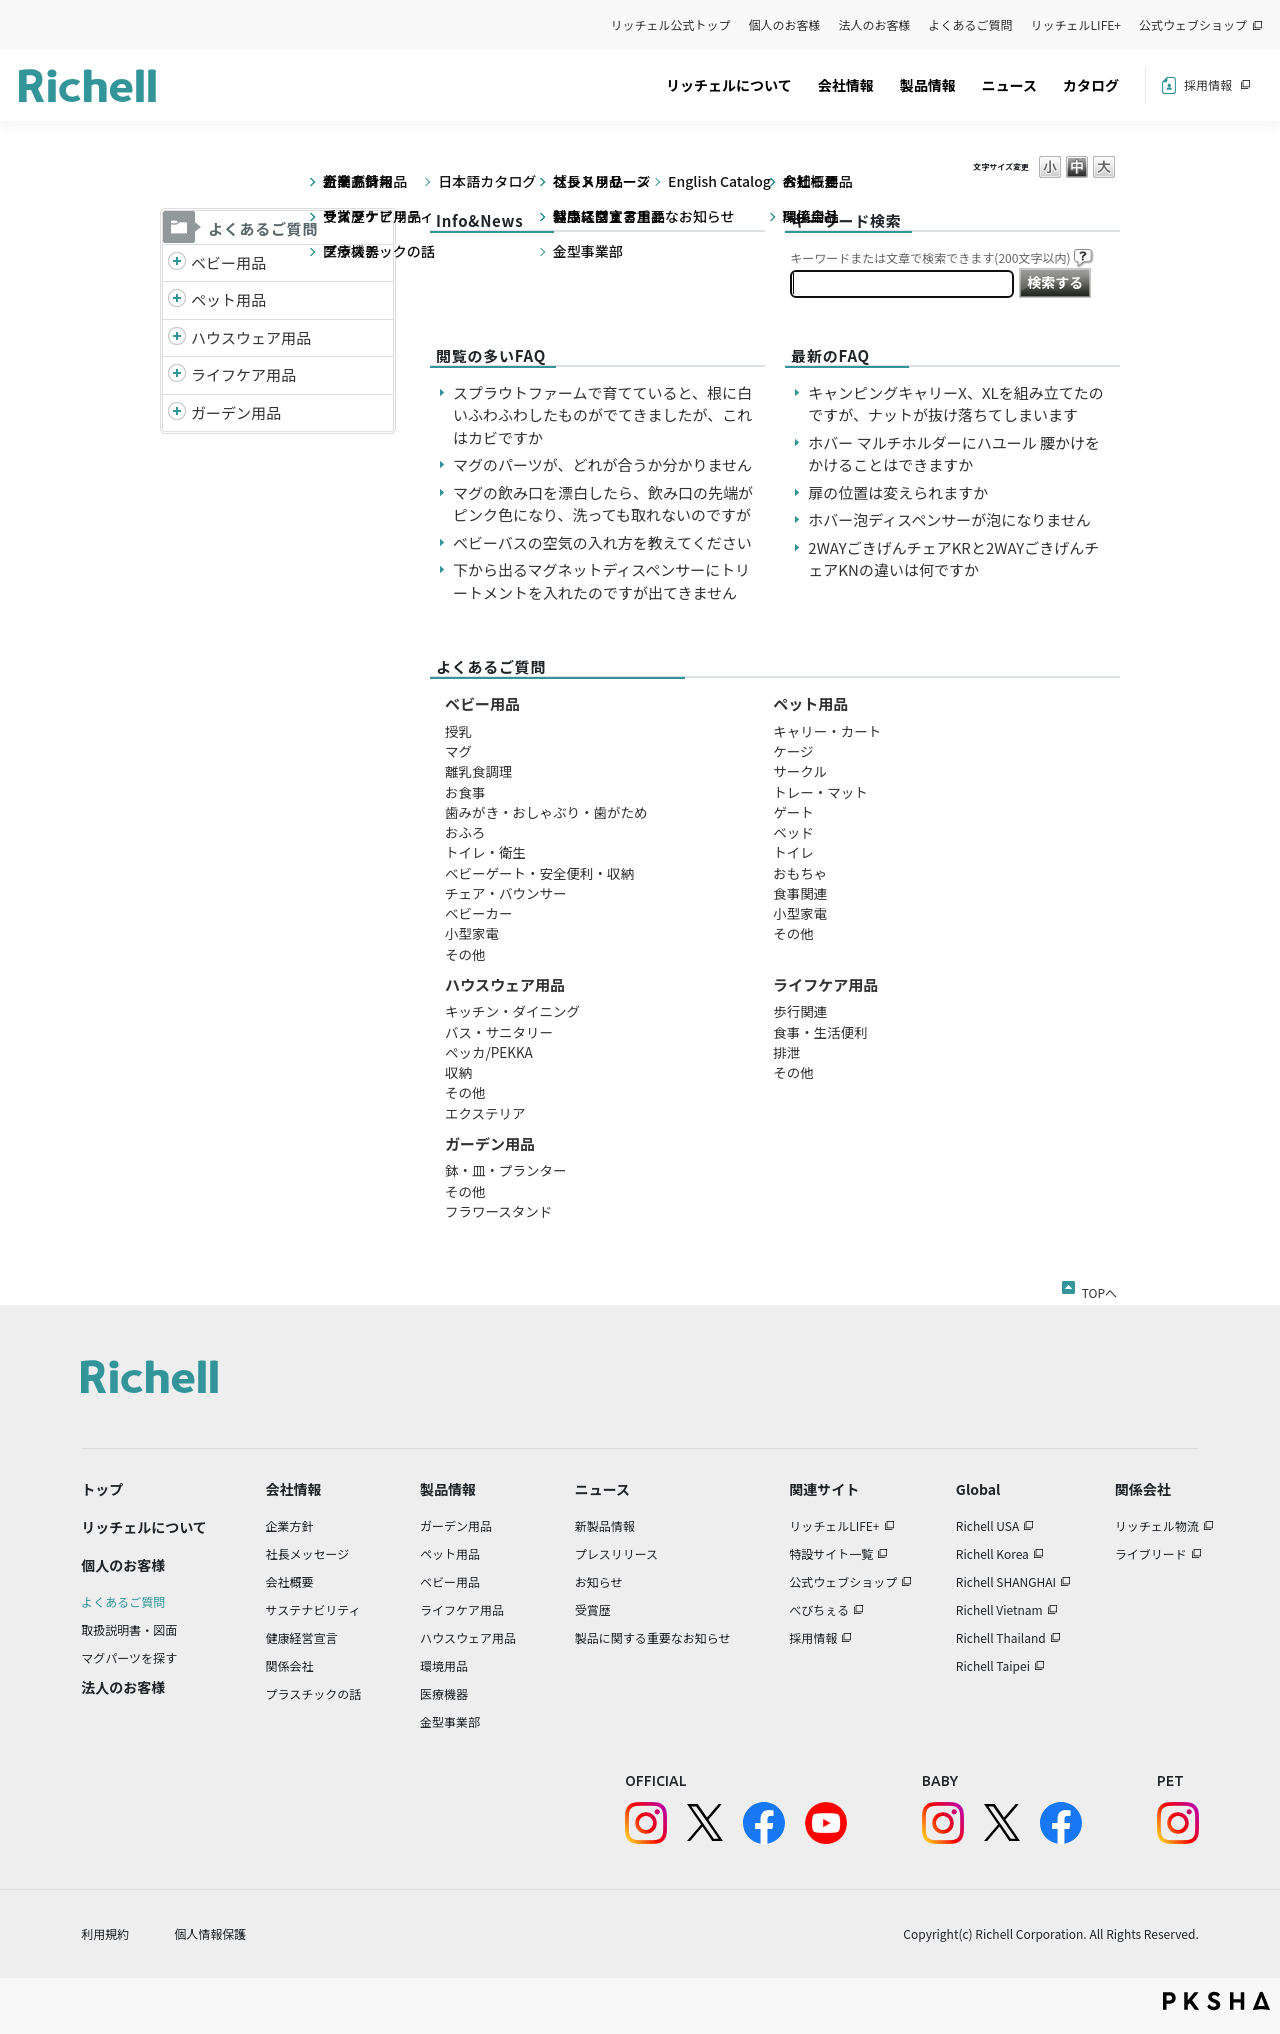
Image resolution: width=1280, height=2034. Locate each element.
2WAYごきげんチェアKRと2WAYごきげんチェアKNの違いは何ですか (953, 559)
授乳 (458, 731)
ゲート (793, 812)
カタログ (1091, 85)
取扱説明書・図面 (129, 1629)
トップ (102, 1489)
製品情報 (928, 85)
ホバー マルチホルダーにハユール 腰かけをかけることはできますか (954, 454)
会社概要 (290, 1581)
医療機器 (444, 1693)
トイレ (793, 852)
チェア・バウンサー (506, 893)
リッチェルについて (729, 85)
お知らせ (599, 1581)
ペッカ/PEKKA (489, 1052)
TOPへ (1099, 1289)
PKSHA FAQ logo (1216, 2001)
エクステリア (485, 1113)
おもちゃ (800, 873)
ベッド (793, 832)
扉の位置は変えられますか (898, 492)
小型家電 (472, 933)
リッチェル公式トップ (671, 24)
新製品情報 (605, 1525)
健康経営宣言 (302, 1637)
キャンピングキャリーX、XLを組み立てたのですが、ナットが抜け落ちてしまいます (955, 404)
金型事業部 (450, 1721)
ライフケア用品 (243, 374)
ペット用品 (228, 299)
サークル (800, 771)
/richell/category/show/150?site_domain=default (177, 413)
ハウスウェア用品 (251, 337)
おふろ (465, 832)
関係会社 (290, 1665)
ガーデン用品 (236, 412)
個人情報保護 (210, 1933)
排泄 (786, 1052)
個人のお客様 (785, 24)
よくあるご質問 (971, 24)
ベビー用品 (228, 262)
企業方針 (290, 1525)
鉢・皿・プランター (506, 1170)
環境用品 (444, 1665)
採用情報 (1208, 84)
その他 (465, 954)
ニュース (1009, 85)
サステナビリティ (313, 1609)
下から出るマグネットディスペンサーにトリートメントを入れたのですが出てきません (601, 581)
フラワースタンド (498, 1211)
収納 (458, 1072)
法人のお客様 (875, 24)
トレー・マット (820, 792)
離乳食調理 (479, 771)
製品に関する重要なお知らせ (653, 1637)
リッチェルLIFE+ (1076, 24)
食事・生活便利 (820, 1032)
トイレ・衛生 (485, 852)
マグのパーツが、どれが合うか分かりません (610, 464)
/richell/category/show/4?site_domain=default (177, 300)
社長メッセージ (308, 1553)
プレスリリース (616, 1553)
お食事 (465, 792)
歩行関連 (800, 1011)
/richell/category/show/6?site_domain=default (177, 375)
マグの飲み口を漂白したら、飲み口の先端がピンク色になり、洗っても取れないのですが (603, 504)
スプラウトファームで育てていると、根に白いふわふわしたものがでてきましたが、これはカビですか (602, 415)
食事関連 (800, 893)
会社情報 (846, 85)
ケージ (793, 751)
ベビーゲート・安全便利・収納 (539, 873)
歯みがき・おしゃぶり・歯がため (546, 812)
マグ (458, 751)
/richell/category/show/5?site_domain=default (177, 263)
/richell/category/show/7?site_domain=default (177, 338)
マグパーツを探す (129, 1657)
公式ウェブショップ (1193, 24)
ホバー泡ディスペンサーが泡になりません (949, 519)
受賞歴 (593, 1609)
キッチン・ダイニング (512, 1011)
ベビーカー (479, 913)
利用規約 (105, 1933)
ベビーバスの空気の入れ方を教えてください (602, 542)
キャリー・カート (827, 731)
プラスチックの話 (314, 1693)
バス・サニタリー (499, 1032)
